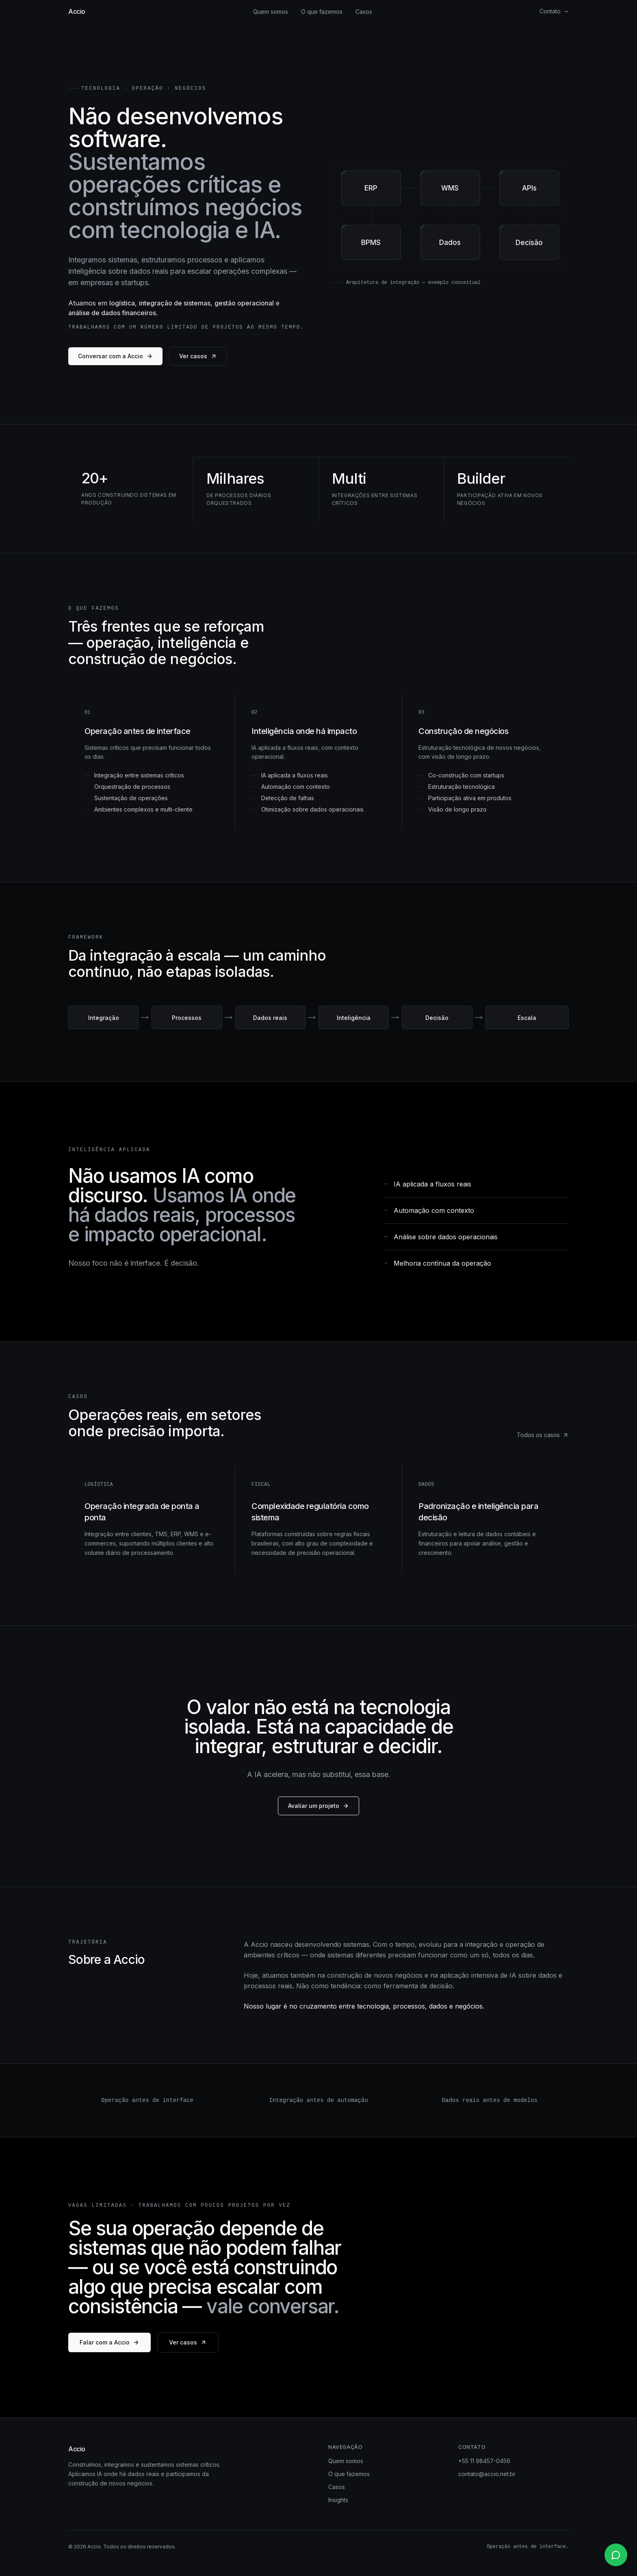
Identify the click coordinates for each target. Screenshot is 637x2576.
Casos (363, 11)
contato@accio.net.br (487, 2473)
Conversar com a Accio (115, 356)
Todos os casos (543, 1434)
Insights (338, 2499)
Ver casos (198, 356)
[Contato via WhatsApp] (615, 2555)
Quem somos (270, 11)
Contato (554, 11)
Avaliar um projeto (318, 1805)
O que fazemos (321, 11)
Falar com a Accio (109, 2342)
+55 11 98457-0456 (484, 2460)
